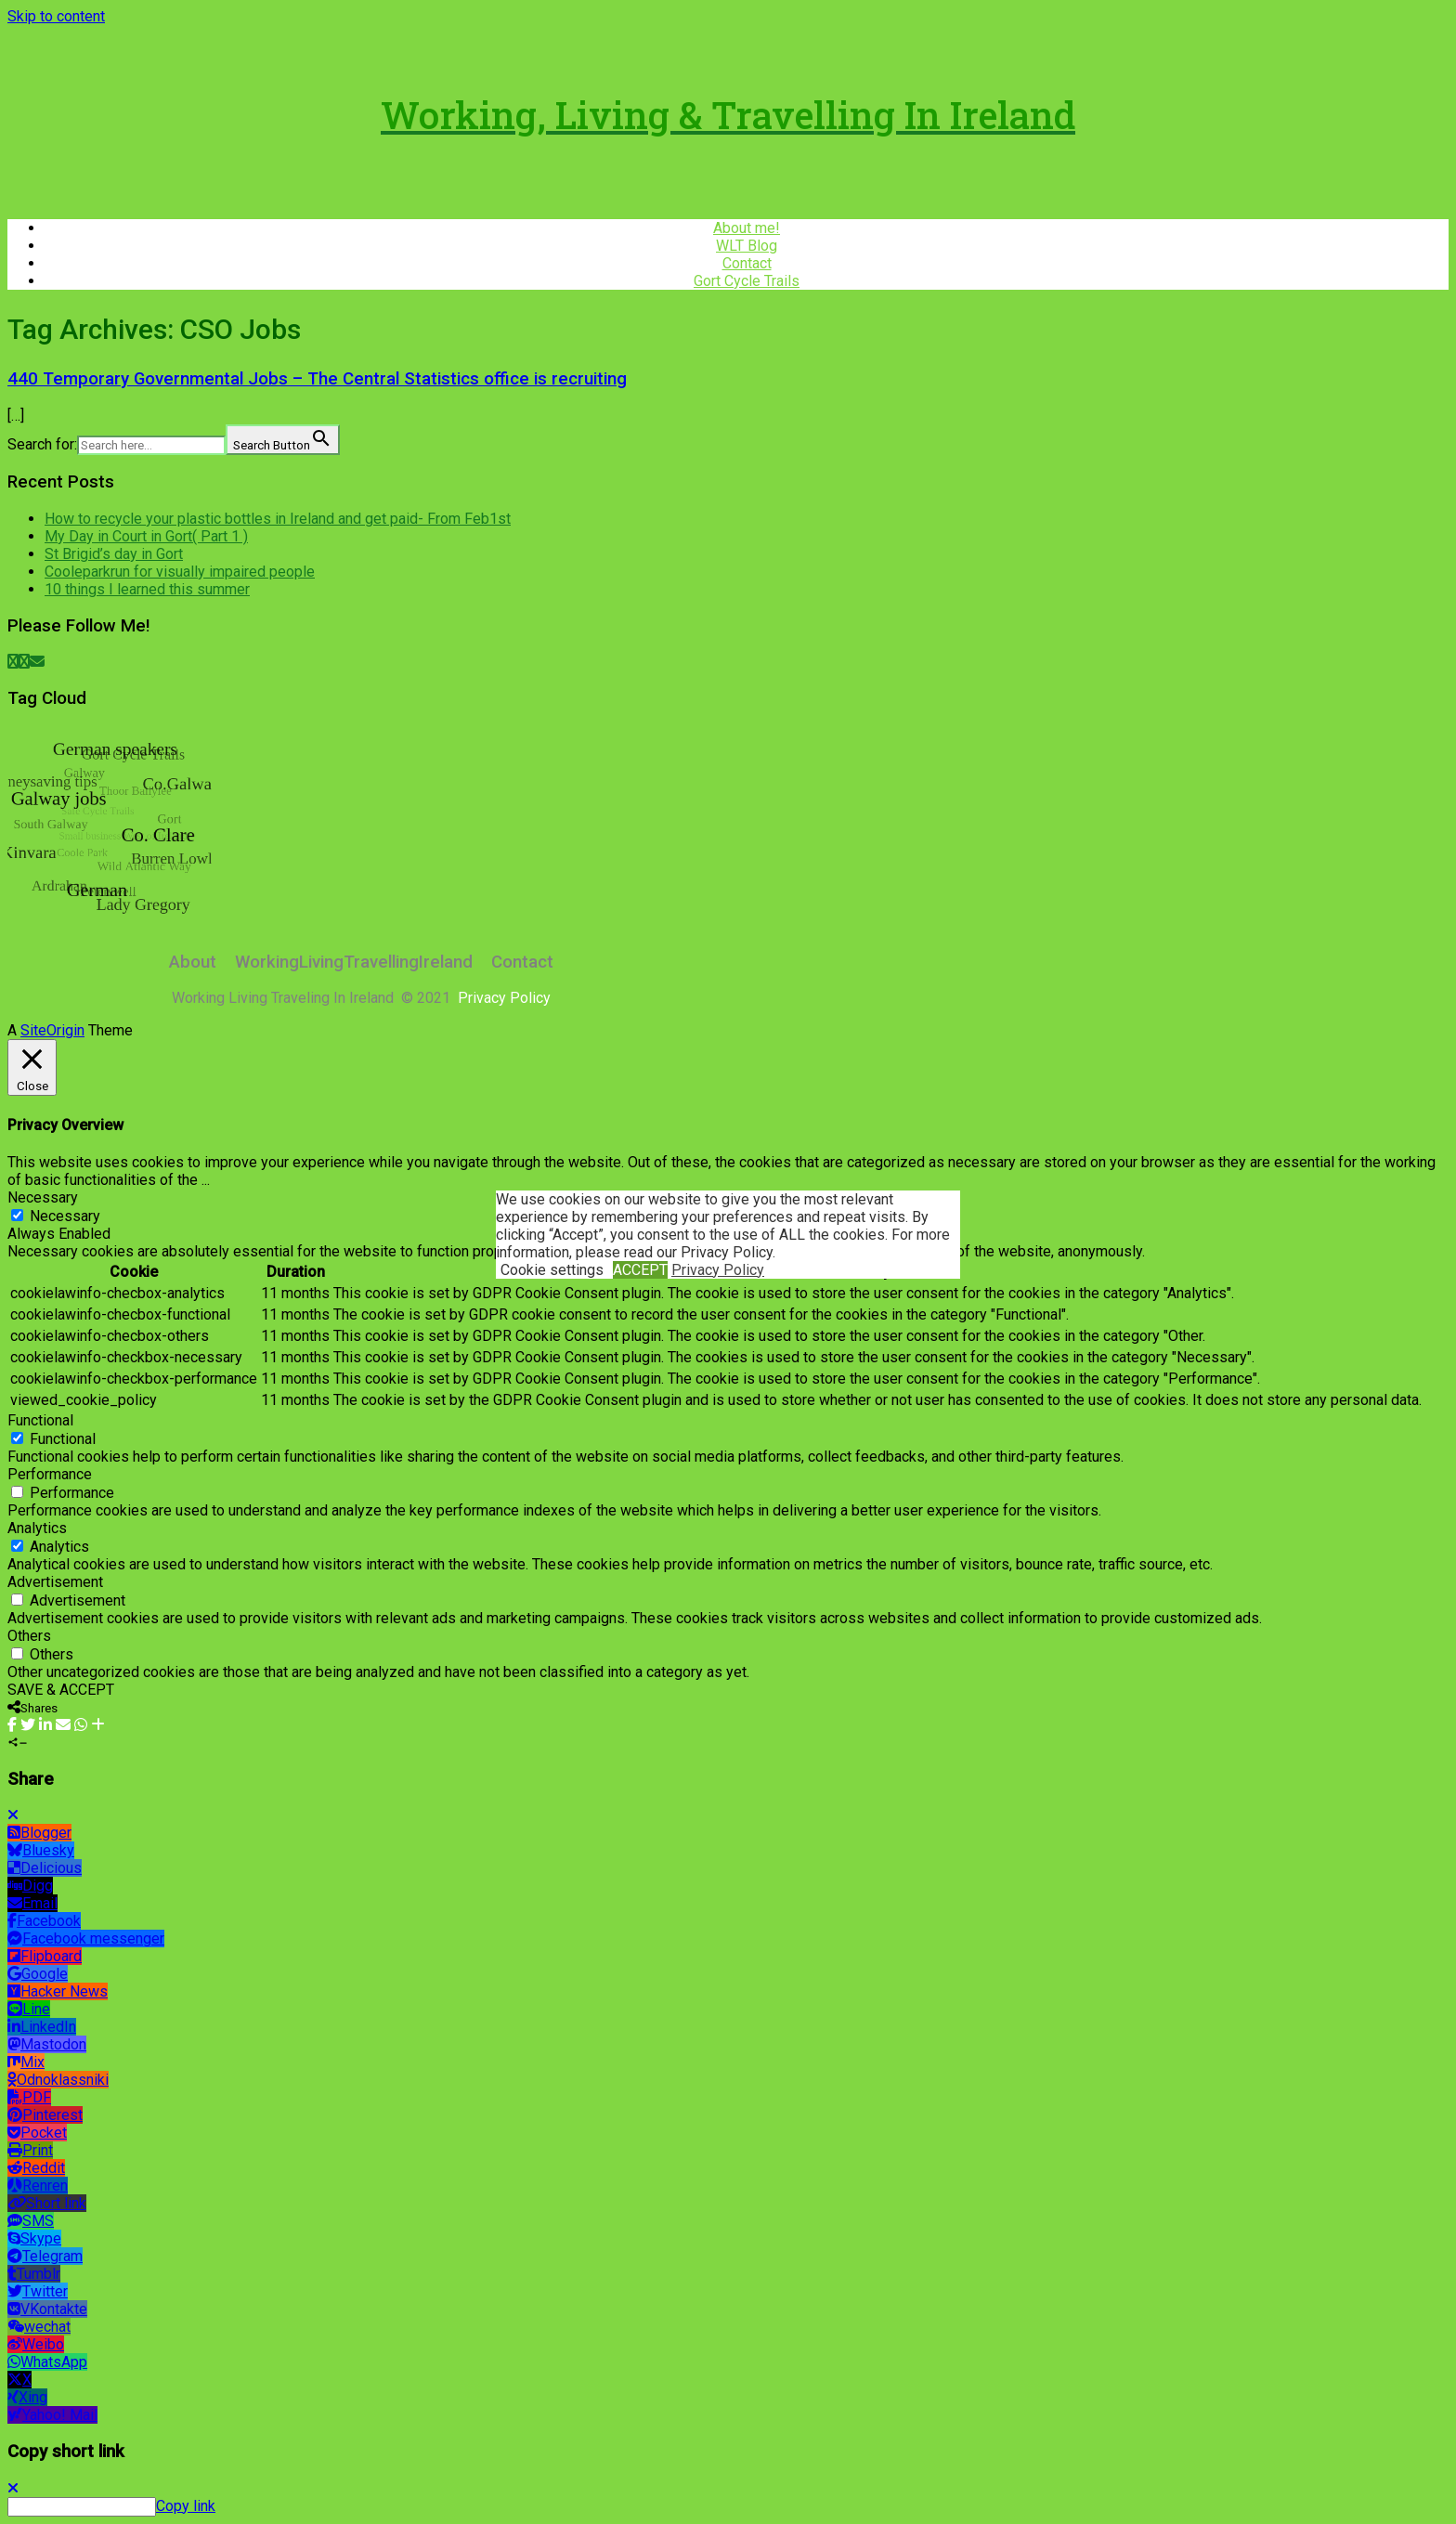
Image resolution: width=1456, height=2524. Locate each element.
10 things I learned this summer (147, 589)
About (192, 962)
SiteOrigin (52, 1030)
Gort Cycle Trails (747, 281)
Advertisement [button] (55, 1582)
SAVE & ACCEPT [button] (60, 1689)
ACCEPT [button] (640, 1270)
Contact (747, 263)
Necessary (65, 1216)
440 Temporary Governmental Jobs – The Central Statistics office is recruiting (317, 379)
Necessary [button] (42, 1197)
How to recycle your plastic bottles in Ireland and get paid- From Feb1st (278, 518)
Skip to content (56, 16)
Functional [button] (40, 1420)
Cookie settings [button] (552, 1270)
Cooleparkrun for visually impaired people (180, 571)
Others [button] (29, 1636)
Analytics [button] (37, 1528)
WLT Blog (746, 245)
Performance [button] (49, 1474)
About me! (746, 228)
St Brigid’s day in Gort (114, 554)
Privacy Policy (717, 1270)
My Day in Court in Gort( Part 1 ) (146, 536)
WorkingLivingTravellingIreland (354, 962)
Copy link (185, 2506)
